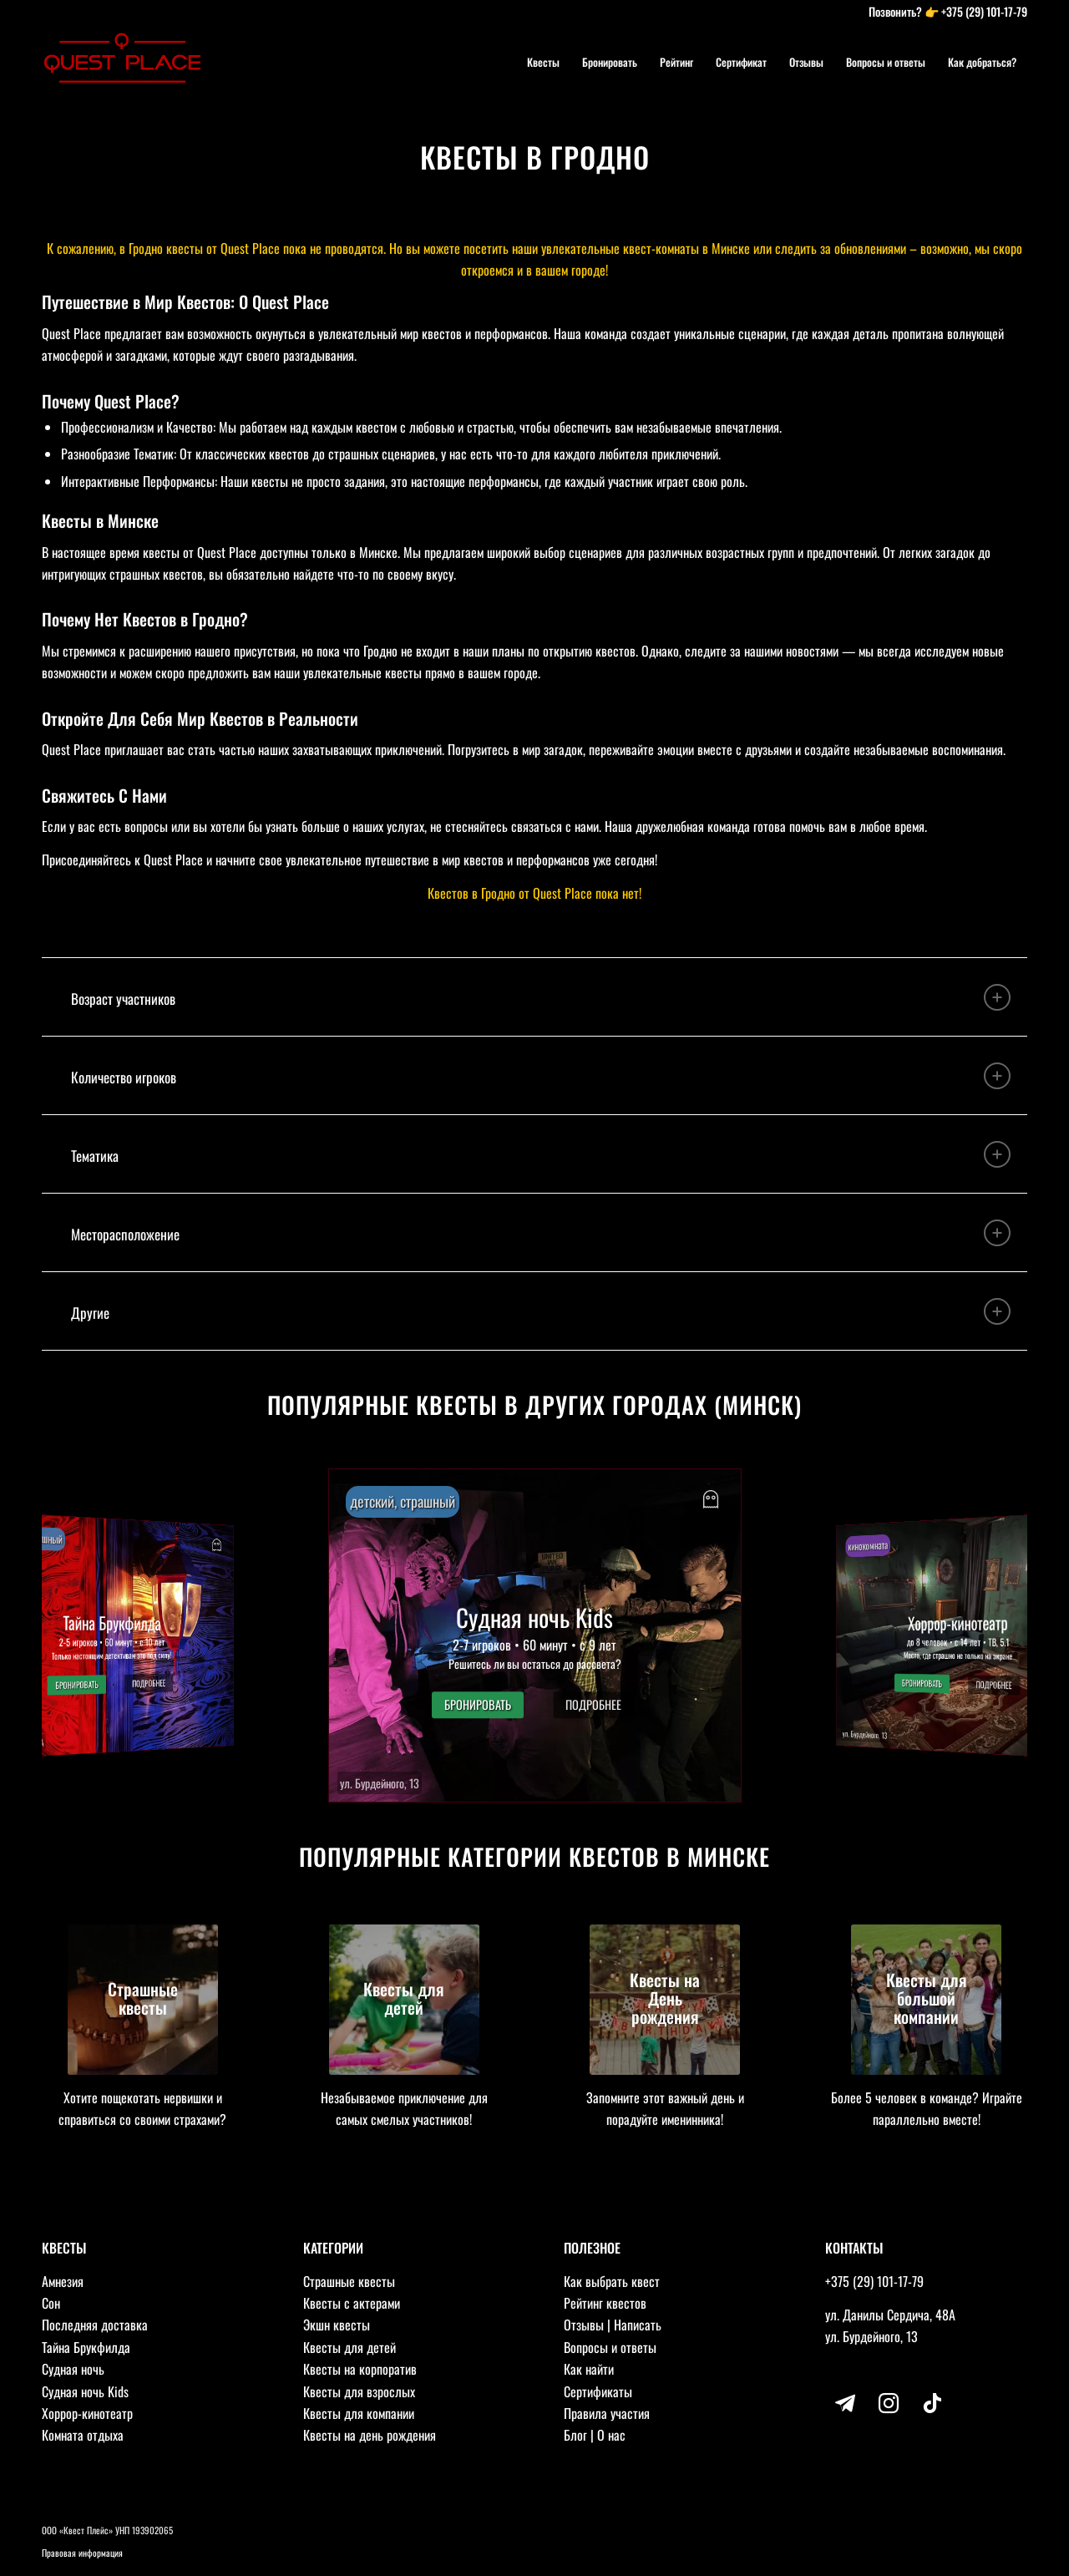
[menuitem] (543, 62)
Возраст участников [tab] (541, 997)
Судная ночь (73, 2369)
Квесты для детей (349, 2347)
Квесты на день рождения (369, 2435)
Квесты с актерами (351, 2303)
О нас (611, 2435)
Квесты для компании (358, 2413)
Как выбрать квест (612, 2281)
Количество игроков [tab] (541, 1075)
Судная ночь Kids (85, 2391)
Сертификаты (598, 2391)
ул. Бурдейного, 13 (871, 2336)
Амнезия (63, 2281)
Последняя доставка (95, 2325)
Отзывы (584, 2325)
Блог (575, 2435)
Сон (51, 2303)
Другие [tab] (541, 1311)
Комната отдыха (83, 2435)
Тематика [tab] (541, 1154)
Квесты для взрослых (359, 2391)
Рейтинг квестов (605, 2303)
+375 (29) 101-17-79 (984, 11)
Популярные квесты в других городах (487, 1404)
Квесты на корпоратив (360, 2369)
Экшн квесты (336, 2325)
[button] (535, 1635)
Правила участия (607, 2413)
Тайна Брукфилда (86, 2347)
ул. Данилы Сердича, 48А (890, 2315)
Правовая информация (82, 2552)
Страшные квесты (349, 2281)
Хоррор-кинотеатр (87, 2413)
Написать (637, 2325)
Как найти (589, 2369)
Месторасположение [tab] (541, 1233)
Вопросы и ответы (610, 2347)
